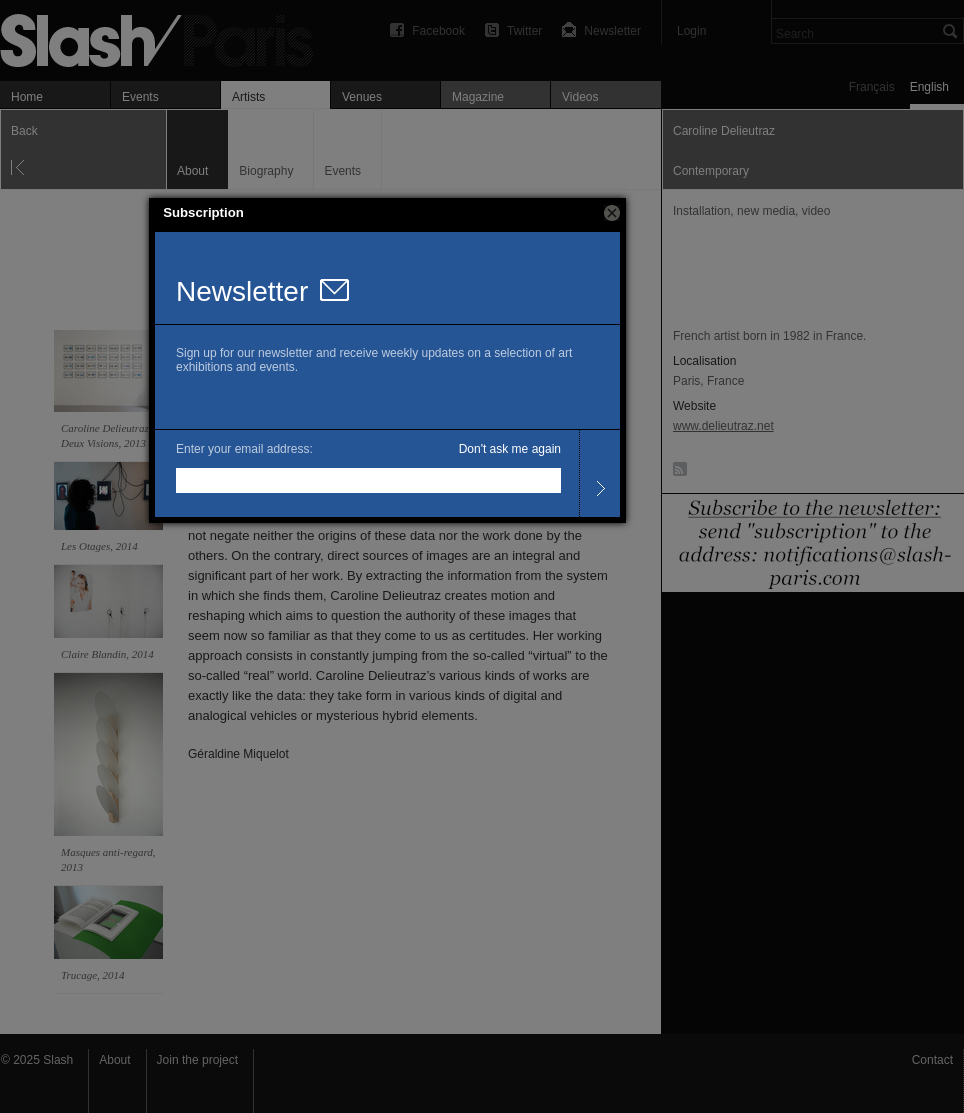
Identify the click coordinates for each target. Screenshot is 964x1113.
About (114, 1060)
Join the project (197, 1060)
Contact (932, 1060)
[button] (612, 213)
